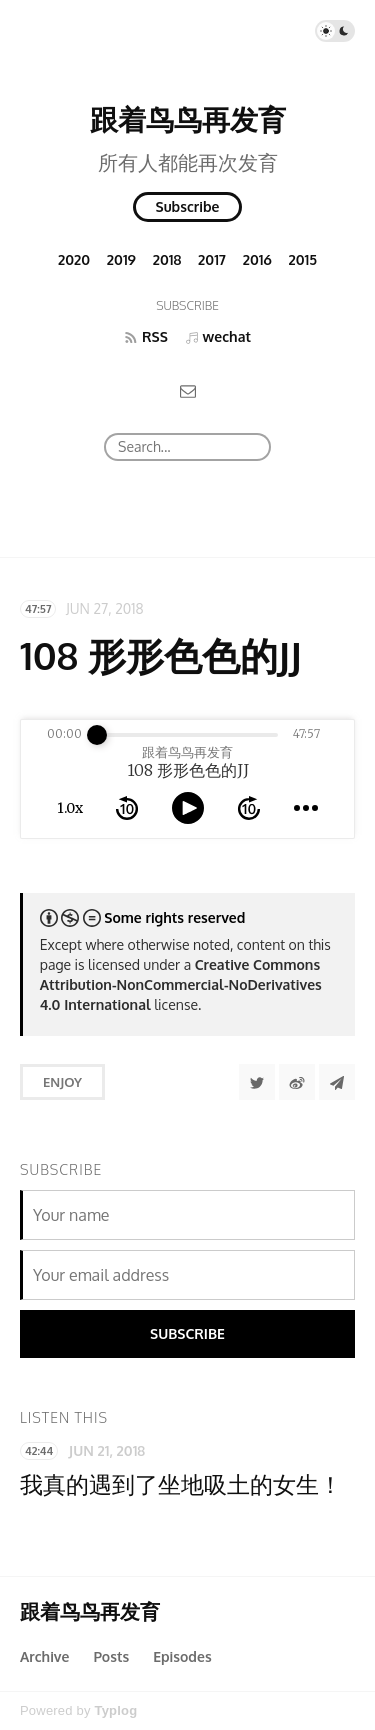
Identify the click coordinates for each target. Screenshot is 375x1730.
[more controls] (306, 808)
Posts (111, 1656)
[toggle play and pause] (188, 808)
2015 (303, 259)
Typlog (115, 1710)
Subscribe (188, 206)
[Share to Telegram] (337, 1082)
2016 (257, 259)
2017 (212, 259)
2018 (167, 259)
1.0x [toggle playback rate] (70, 808)
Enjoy (62, 1082)
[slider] (97, 735)
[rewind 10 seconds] (127, 808)
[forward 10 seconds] (249, 808)
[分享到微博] (297, 1082)
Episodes (182, 1656)
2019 (121, 259)
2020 (74, 259)
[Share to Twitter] (257, 1082)
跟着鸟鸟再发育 (188, 119)
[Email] (188, 390)
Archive (44, 1656)
